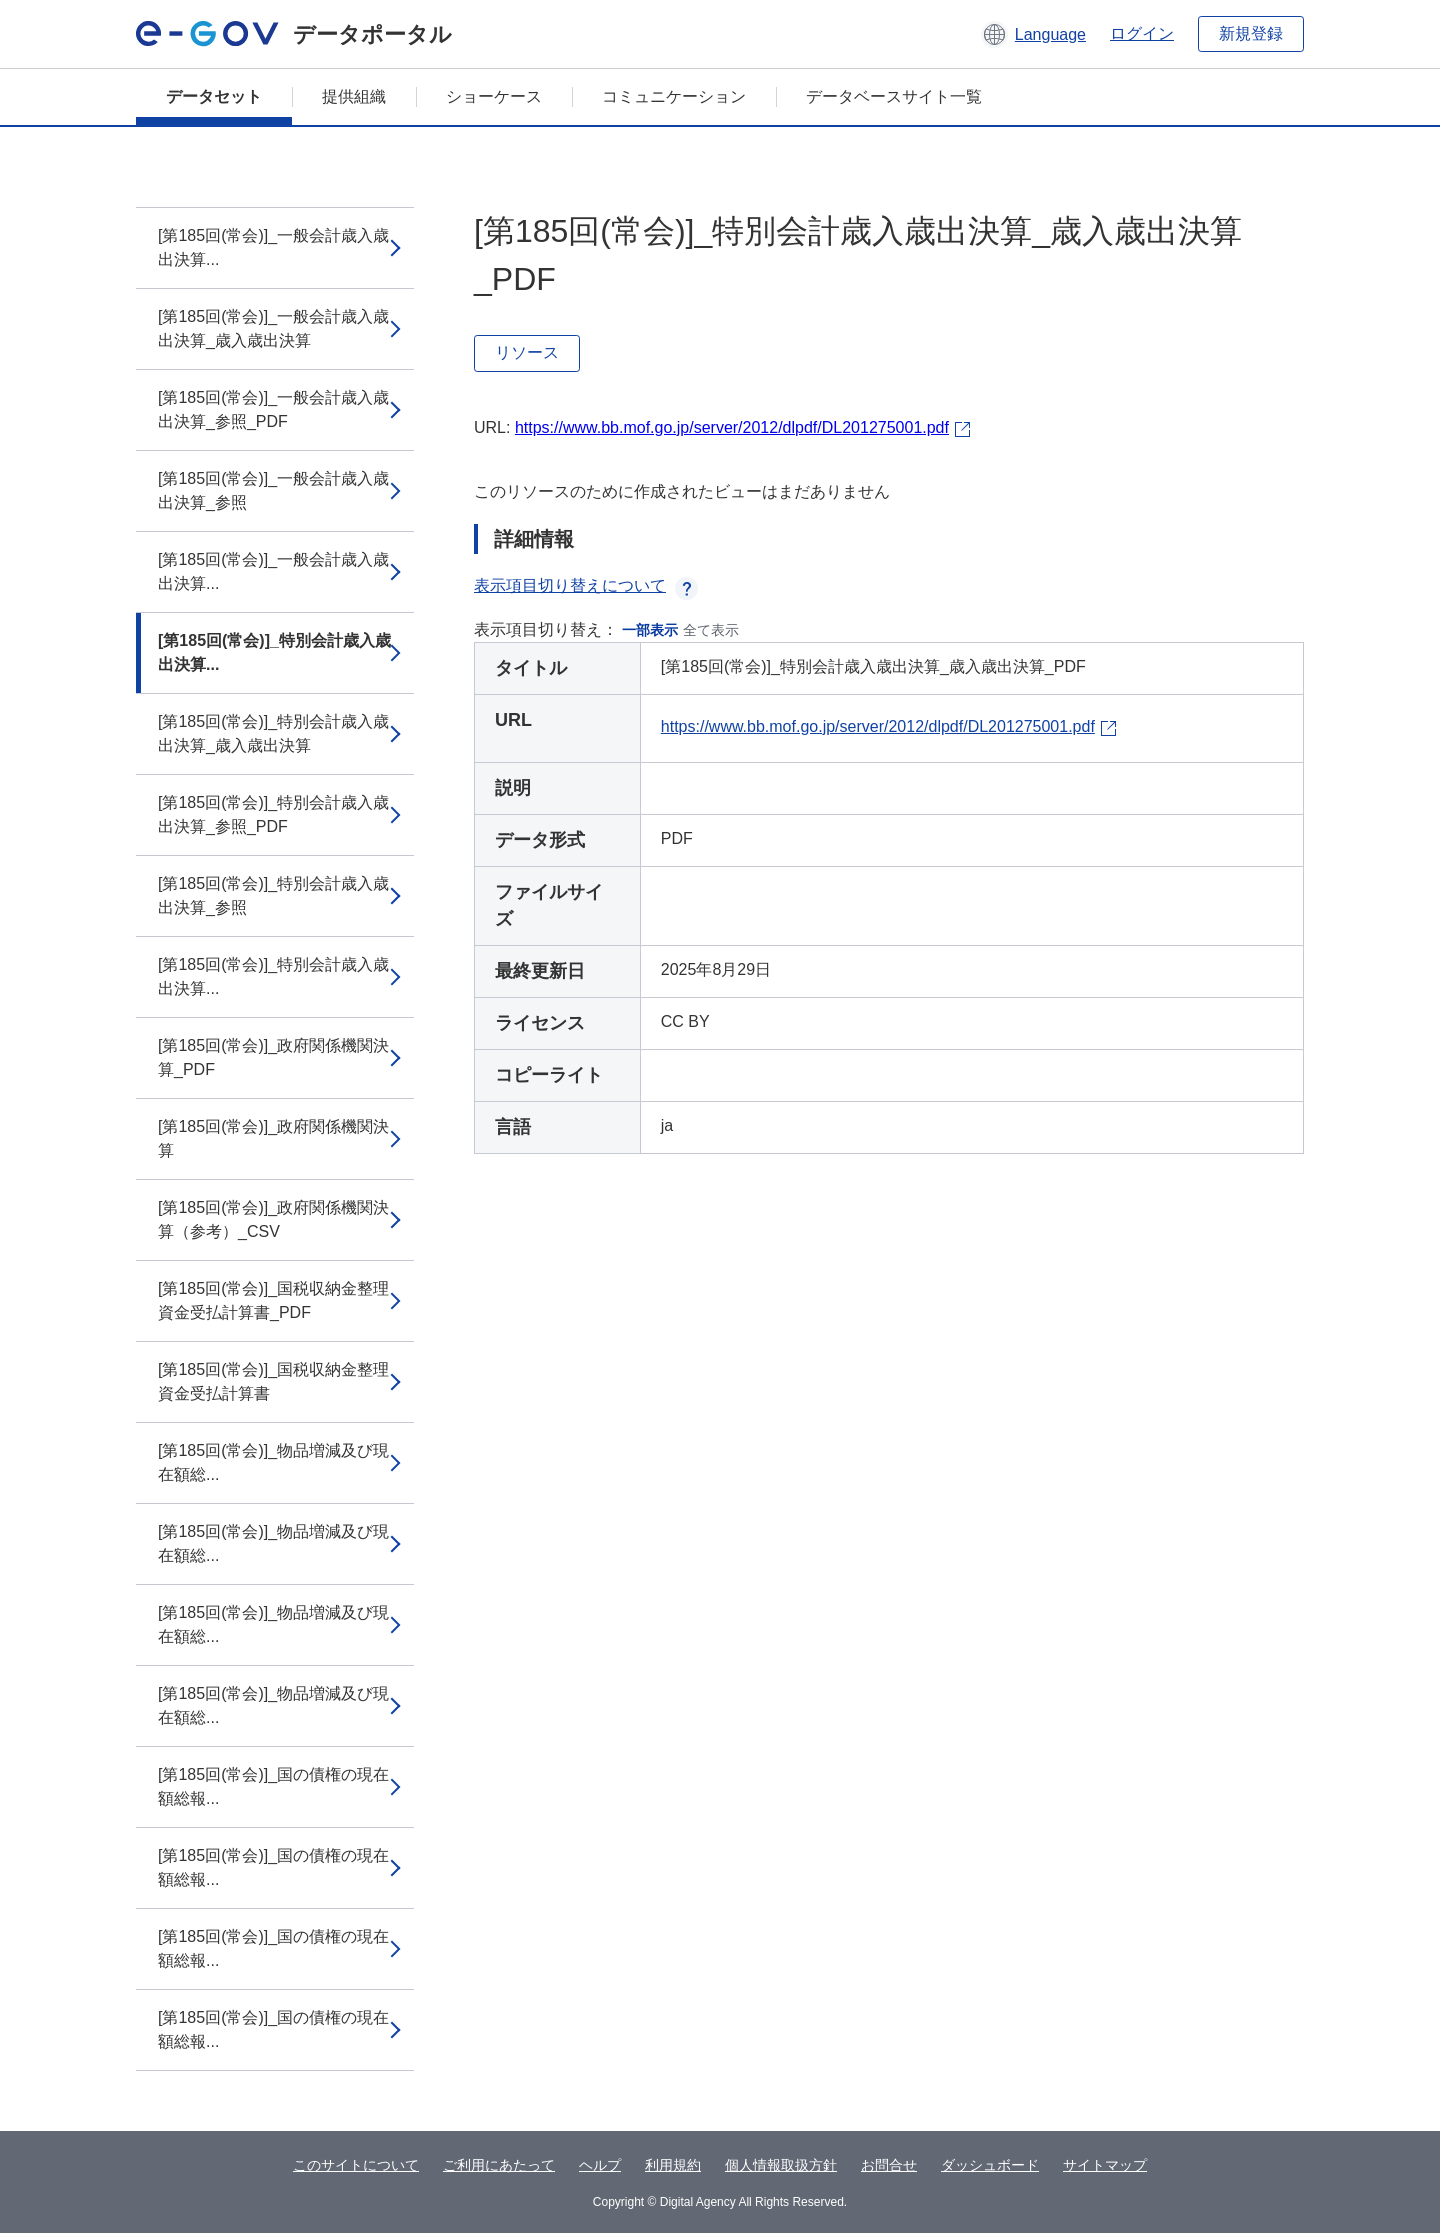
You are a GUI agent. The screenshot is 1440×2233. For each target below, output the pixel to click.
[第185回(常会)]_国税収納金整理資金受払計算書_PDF (273, 1300)
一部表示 (650, 630)
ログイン (1142, 33)
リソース (527, 352)
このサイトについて (356, 2165)
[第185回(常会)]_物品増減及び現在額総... (273, 1462)
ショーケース (494, 96)
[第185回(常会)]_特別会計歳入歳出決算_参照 (273, 895)
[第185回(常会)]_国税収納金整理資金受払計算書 (273, 1381)
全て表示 (711, 630)
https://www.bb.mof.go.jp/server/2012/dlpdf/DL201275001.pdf (732, 427)
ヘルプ (600, 2165)
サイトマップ (1105, 2165)
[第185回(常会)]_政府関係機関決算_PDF (273, 1057)
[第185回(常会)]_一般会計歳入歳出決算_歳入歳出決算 (273, 328)
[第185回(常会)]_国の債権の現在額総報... (273, 1786)
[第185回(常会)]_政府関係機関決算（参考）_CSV (273, 1219)
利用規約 (673, 2165)
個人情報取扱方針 (781, 2165)
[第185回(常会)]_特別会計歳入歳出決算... (274, 652)
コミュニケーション (674, 96)
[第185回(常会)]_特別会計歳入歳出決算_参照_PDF (273, 814)
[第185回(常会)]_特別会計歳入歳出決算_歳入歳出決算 (273, 733)
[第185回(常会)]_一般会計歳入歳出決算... (273, 247)
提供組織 (354, 96)
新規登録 (1251, 33)
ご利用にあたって (499, 2165)
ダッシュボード (990, 2165)
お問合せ (889, 2165)
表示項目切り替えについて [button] (586, 585)
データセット (214, 96)
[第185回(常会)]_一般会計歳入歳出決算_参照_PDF (273, 409)
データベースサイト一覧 (894, 96)
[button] (1033, 34)
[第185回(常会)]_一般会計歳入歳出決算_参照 (273, 490)
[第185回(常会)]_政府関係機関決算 (273, 1138)
